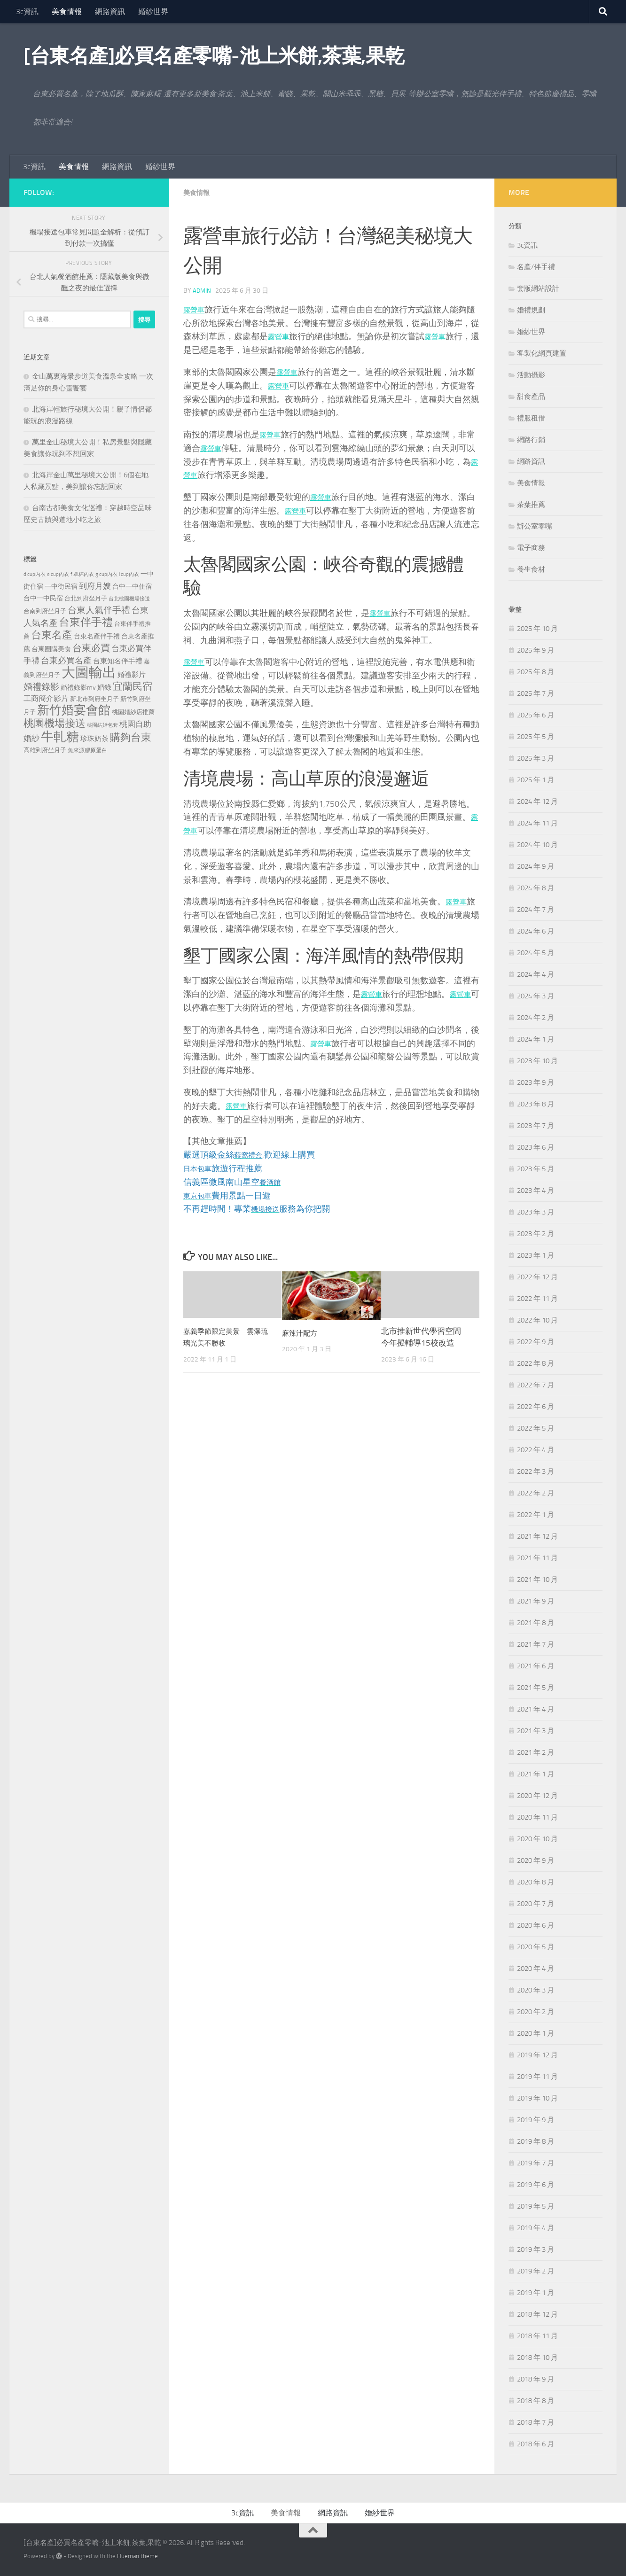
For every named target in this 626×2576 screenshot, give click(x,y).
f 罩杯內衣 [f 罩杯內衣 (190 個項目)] (82, 574)
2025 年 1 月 (535, 780)
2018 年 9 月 (535, 2379)
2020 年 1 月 (535, 2033)
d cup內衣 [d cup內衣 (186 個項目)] (34, 574)
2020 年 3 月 (535, 1990)
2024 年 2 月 (535, 1017)
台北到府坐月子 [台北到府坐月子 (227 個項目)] (85, 598)
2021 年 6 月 (535, 1666)
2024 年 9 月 (535, 866)
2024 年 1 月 (535, 1039)
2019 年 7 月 (535, 2163)
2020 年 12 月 (537, 1795)
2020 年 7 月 (535, 1903)
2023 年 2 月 (535, 1234)
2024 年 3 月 (535, 996)
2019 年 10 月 (537, 2098)
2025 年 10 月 (537, 628)
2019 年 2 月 (535, 2271)
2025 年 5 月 (535, 736)
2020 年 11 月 (537, 1817)
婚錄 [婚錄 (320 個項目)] (104, 687)
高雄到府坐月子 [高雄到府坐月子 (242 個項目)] (44, 750)
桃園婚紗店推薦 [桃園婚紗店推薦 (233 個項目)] (133, 712)
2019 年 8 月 (535, 2141)
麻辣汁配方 (302, 1332)
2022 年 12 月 (537, 1277)
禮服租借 (531, 418)
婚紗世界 (153, 11)
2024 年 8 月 (535, 888)
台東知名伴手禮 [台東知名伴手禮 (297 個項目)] (117, 661)
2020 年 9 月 (535, 1860)
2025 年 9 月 (535, 650)
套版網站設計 (538, 288)
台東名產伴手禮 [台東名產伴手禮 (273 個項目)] (97, 636)
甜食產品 (531, 396)
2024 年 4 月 (535, 974)
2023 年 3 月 (535, 1212)
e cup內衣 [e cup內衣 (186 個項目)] (58, 574)
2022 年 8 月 (535, 1363)
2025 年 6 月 (535, 715)
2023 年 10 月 (537, 1061)
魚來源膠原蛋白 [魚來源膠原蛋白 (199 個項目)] (87, 750)
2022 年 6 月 (535, 1406)
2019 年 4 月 (535, 2228)
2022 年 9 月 (535, 1342)
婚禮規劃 (531, 310)
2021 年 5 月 (535, 1687)
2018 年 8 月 (535, 2401)
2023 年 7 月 (535, 1125)
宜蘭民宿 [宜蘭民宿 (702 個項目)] (132, 686)
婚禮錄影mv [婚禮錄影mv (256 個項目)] (78, 687)
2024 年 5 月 (535, 953)
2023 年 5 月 (535, 1169)
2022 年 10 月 (537, 1320)
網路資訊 (110, 11)
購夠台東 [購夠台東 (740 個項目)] (130, 738)
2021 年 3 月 (535, 1731)
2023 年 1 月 (535, 1255)
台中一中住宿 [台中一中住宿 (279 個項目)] (132, 587)
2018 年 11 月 (537, 2336)
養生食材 (531, 569)
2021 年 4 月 (535, 1709)
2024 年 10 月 (537, 845)
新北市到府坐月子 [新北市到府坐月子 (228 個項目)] (94, 698)
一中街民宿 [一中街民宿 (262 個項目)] (61, 587)
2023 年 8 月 (535, 1104)
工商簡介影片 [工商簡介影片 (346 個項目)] (46, 698)
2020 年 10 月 (537, 1839)
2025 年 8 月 (535, 672)
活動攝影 (531, 375)
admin (202, 290)
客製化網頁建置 (541, 353)
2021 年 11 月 (537, 1558)
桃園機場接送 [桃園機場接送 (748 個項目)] (54, 723)
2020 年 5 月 (535, 1947)
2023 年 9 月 (535, 1082)
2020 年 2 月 (535, 2012)
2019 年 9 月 (535, 2120)
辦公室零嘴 (534, 526)
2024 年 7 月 (535, 909)
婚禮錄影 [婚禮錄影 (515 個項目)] (41, 686)
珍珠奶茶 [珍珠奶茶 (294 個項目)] (94, 738)
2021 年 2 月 (535, 1752)
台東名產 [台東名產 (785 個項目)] (51, 635)
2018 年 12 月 (537, 2314)
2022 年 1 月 (535, 1514)
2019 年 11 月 (537, 2076)
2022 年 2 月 (535, 1493)
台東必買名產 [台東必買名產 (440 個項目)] (66, 661)
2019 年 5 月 (535, 2206)
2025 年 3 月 (535, 758)
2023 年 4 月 (535, 1190)
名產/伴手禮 (536, 267)
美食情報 (67, 11)
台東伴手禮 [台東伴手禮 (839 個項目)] (86, 622)
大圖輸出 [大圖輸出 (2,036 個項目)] (89, 672)
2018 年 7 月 (535, 2422)
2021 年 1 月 (535, 1774)
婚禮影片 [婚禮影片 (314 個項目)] (131, 674)
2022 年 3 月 (535, 1471)
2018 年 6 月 (535, 2444)
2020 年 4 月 (535, 1968)
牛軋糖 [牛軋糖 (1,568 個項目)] (60, 736)
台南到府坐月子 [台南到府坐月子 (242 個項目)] (44, 611)
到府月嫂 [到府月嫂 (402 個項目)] (95, 586)
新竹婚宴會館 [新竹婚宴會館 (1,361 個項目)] (73, 710)
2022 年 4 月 (535, 1450)
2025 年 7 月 (535, 693)
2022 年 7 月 (535, 1385)
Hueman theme (137, 2556)
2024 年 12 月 (537, 801)
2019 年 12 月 (537, 2055)
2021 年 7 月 (535, 1644)
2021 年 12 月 (537, 1536)
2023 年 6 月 (535, 1147)
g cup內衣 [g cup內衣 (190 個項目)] (106, 574)
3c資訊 (27, 11)
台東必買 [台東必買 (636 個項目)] (91, 648)
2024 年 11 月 (537, 823)
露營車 (196, 309)
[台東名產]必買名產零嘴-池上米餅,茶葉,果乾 (214, 56)
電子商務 (531, 548)
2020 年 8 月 (535, 1882)
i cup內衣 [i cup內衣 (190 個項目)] (129, 574)
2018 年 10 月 (537, 2357)
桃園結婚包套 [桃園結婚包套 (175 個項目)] (102, 725)
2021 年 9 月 (535, 1601)
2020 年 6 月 (535, 1925)
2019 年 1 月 (535, 2292)
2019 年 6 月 (535, 2184)
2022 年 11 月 (537, 1298)
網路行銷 (531, 440)
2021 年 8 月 (535, 1623)
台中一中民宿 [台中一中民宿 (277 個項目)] (43, 598)
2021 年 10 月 (537, 1579)
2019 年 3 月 (535, 2249)
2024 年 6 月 (535, 931)
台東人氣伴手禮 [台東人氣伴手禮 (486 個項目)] (99, 610)
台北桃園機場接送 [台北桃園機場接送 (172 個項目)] (129, 599)
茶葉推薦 (531, 504)
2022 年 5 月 (535, 1428)
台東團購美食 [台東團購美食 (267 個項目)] (51, 649)
